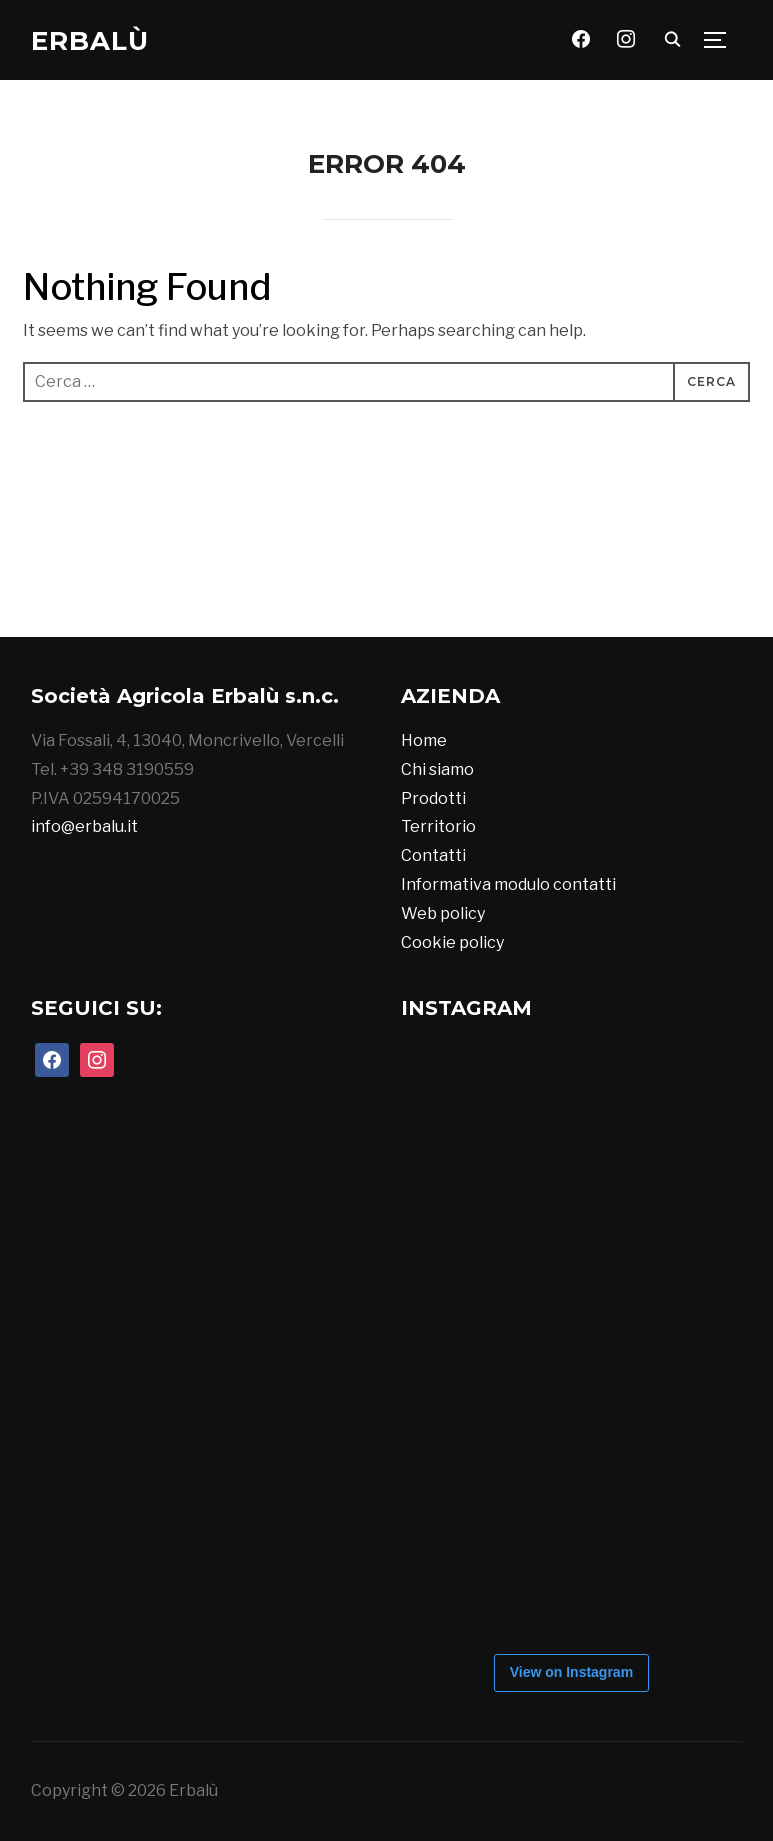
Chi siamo (437, 769)
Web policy (443, 913)
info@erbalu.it (84, 826)
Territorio (438, 826)
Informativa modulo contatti (508, 884)
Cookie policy (452, 942)
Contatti (433, 855)
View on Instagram (571, 1672)
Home (424, 740)
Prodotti (433, 798)
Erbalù (90, 41)
